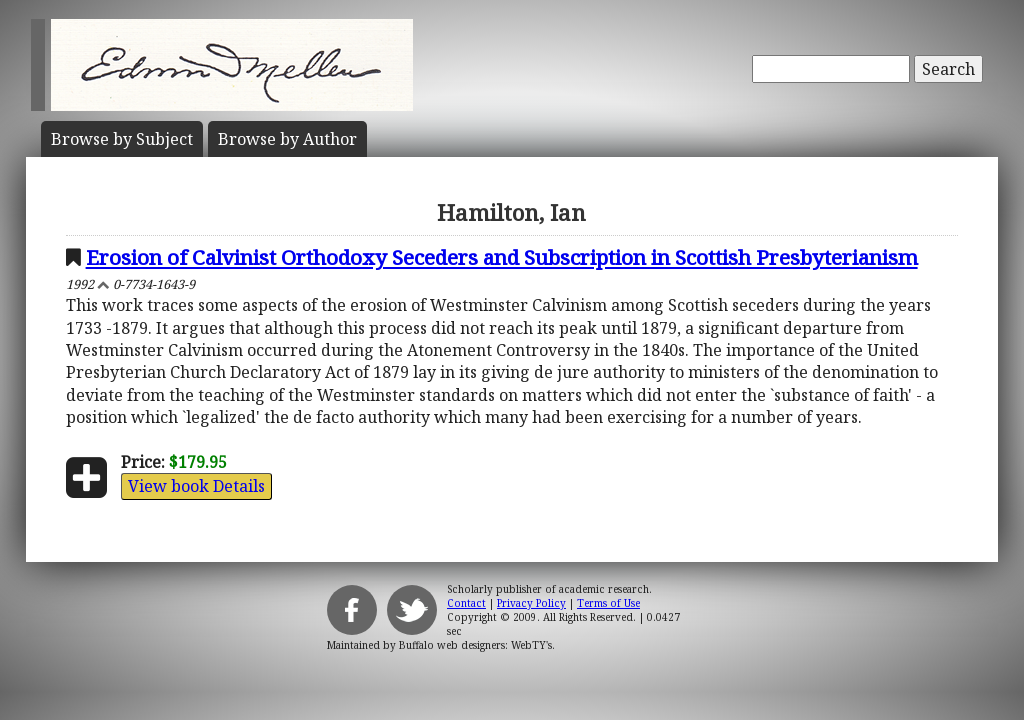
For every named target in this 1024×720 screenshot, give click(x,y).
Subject (122, 139)
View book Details (196, 486)
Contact (466, 603)
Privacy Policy (531, 603)
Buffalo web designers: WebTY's (475, 645)
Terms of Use (608, 603)
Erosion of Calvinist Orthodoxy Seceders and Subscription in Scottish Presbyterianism (502, 257)
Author (287, 139)
